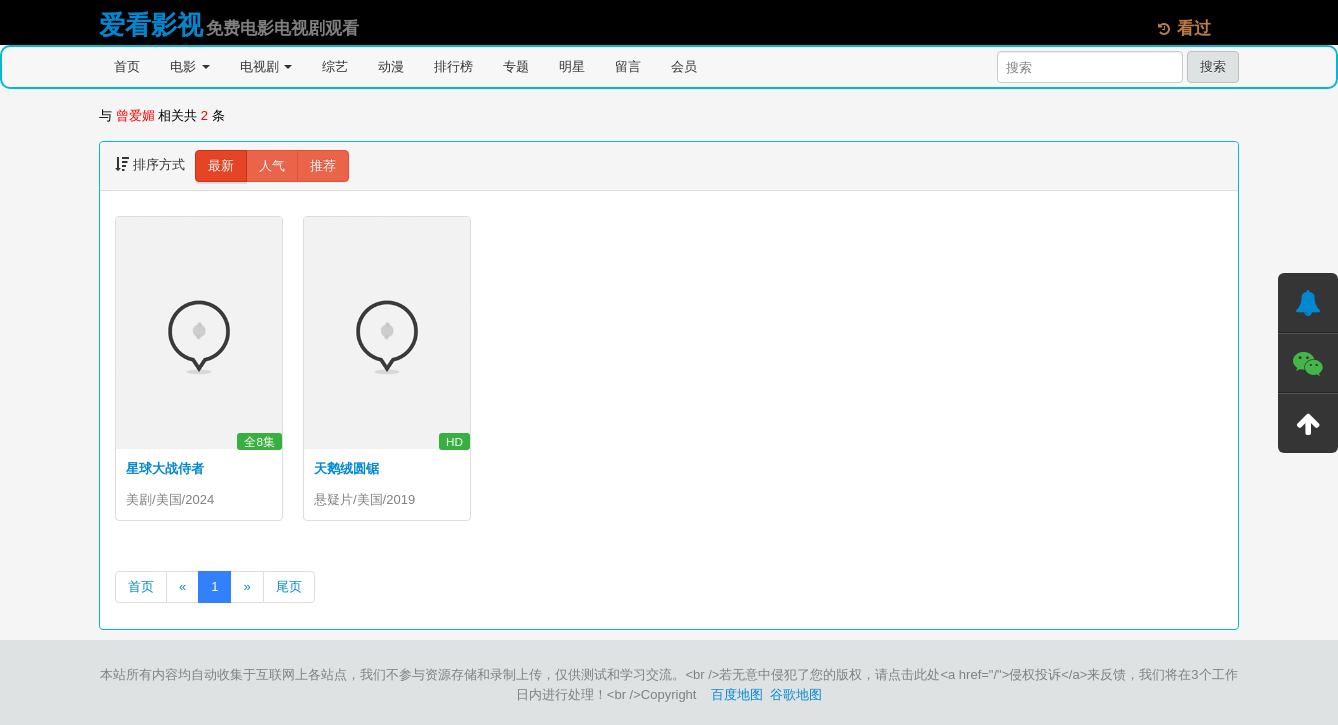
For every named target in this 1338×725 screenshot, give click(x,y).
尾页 (289, 586)
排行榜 (453, 66)
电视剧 (266, 66)
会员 (684, 66)
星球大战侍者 (165, 468)
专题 (516, 66)
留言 (628, 66)
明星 (572, 66)
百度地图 (737, 694)
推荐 (323, 165)
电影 (190, 66)
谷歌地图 (796, 694)
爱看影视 (151, 25)
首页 (127, 66)
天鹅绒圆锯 (346, 468)
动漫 (391, 66)
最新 (221, 165)
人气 (272, 165)
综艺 (335, 66)
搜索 (1213, 66)
